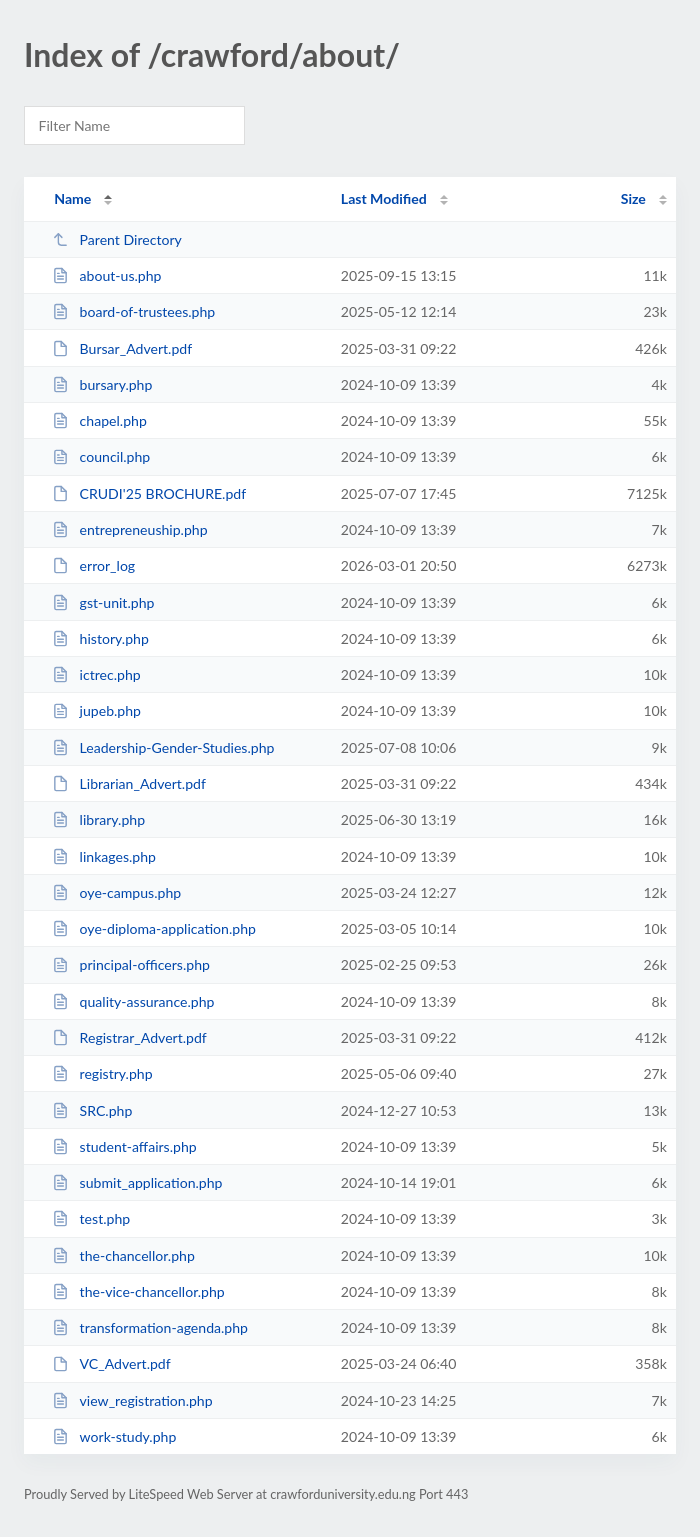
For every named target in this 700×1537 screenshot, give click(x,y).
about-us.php (106, 275)
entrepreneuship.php (129, 529)
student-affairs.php (124, 1146)
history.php (100, 638)
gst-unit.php (103, 602)
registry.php (102, 1073)
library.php (98, 819)
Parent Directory (117, 239)
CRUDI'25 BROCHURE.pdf (149, 493)
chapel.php (99, 420)
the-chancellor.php (123, 1255)
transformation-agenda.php (150, 1327)
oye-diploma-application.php (154, 928)
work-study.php (114, 1436)
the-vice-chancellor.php (138, 1291)
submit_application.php (137, 1182)
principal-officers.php (131, 964)
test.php (91, 1218)
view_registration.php (132, 1400)
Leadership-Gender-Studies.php (163, 747)
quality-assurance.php (133, 1001)
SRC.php (92, 1110)
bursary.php (102, 384)
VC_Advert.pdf (111, 1363)
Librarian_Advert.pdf (129, 783)
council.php (101, 456)
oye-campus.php (116, 892)
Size (633, 198)
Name (72, 198)
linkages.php (104, 856)
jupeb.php (96, 710)
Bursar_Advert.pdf (122, 348)
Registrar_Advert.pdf (129, 1037)
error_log (93, 565)
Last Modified (384, 198)
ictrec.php (96, 674)
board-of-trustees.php (133, 311)
